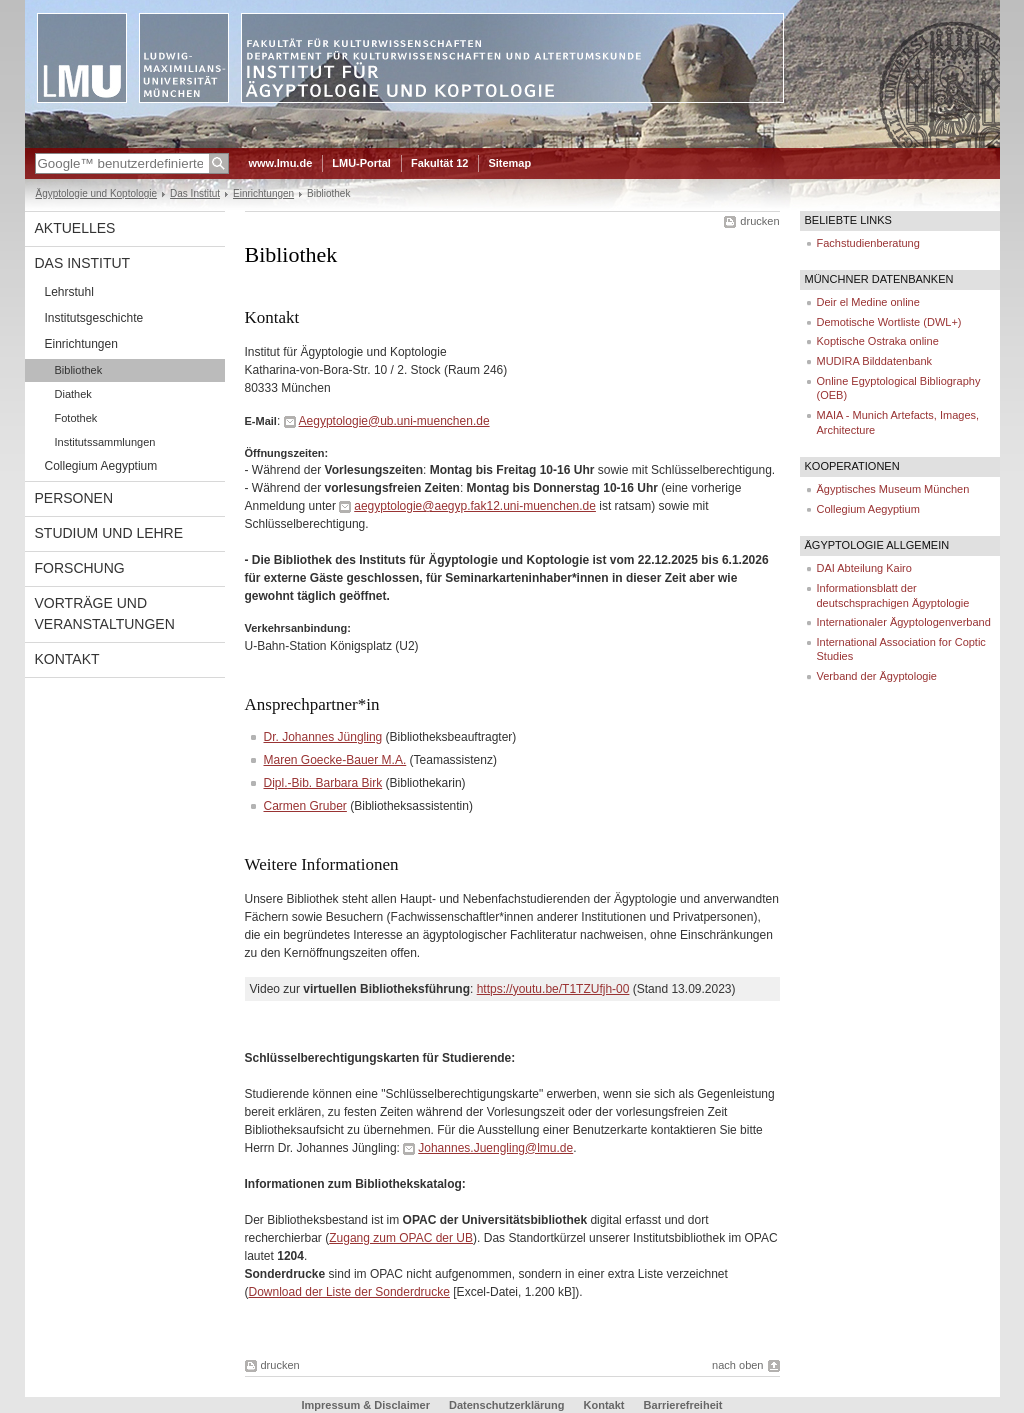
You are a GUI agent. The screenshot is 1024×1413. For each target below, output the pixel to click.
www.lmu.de (281, 163)
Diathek (73, 394)
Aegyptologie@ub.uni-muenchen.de (394, 421)
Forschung (80, 568)
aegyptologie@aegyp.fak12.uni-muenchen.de (475, 506)
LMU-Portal (361, 163)
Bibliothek (79, 370)
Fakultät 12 (439, 163)
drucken (759, 221)
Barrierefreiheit (683, 1405)
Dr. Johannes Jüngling (323, 737)
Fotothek (76, 418)
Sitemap (509, 163)
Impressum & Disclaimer (366, 1405)
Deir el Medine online (868, 302)
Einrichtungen (263, 193)
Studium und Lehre (109, 533)
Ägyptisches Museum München (893, 489)
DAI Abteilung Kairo (864, 568)
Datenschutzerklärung (507, 1405)
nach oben (737, 1365)
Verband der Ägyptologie (877, 676)
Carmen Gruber (305, 806)
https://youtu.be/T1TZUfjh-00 (553, 989)
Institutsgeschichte (94, 318)
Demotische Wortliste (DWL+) (889, 322)
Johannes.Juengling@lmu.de (495, 1148)
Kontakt (67, 659)
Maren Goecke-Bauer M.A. (335, 760)
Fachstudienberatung (868, 243)
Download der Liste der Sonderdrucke (349, 1292)
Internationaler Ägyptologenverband (904, 622)
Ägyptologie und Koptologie (97, 193)
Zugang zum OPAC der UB (401, 1238)
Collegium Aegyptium (101, 466)
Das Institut (195, 193)
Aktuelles (75, 228)
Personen (74, 498)
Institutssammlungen (105, 442)
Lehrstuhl (69, 292)
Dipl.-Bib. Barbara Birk (323, 783)
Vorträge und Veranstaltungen (105, 613)
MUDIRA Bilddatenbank (875, 361)
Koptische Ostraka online (878, 341)
